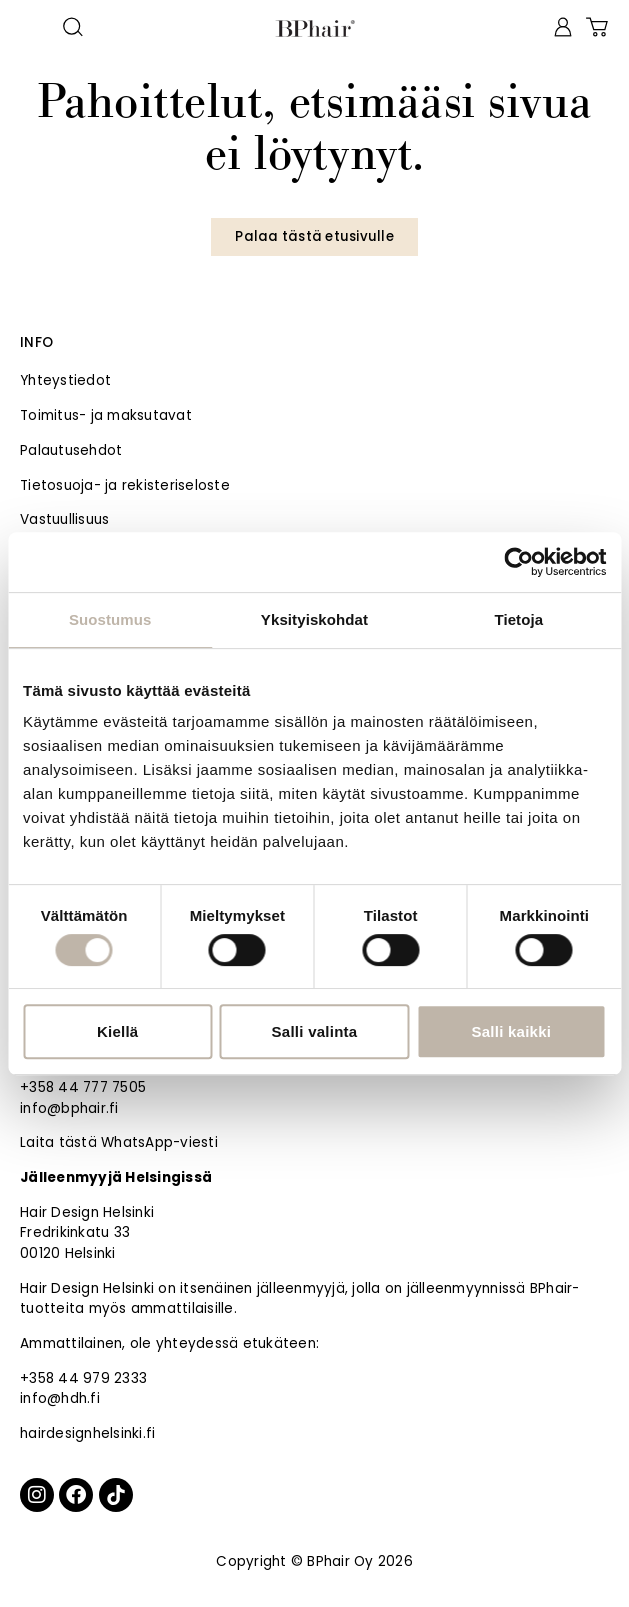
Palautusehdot (71, 450)
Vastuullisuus (64, 519)
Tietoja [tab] (518, 619)
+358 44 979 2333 (83, 1378)
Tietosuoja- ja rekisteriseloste (125, 485)
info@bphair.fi (69, 1108)
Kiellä (118, 1031)
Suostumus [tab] (110, 619)
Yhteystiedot (65, 380)
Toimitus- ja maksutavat (106, 415)
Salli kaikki (511, 1031)
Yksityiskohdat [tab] (314, 619)
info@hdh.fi (60, 1398)
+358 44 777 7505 (83, 1087)
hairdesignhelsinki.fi (87, 1433)
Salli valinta (315, 1031)
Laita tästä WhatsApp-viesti (119, 1142)
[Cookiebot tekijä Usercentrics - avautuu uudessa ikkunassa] (518, 562)
